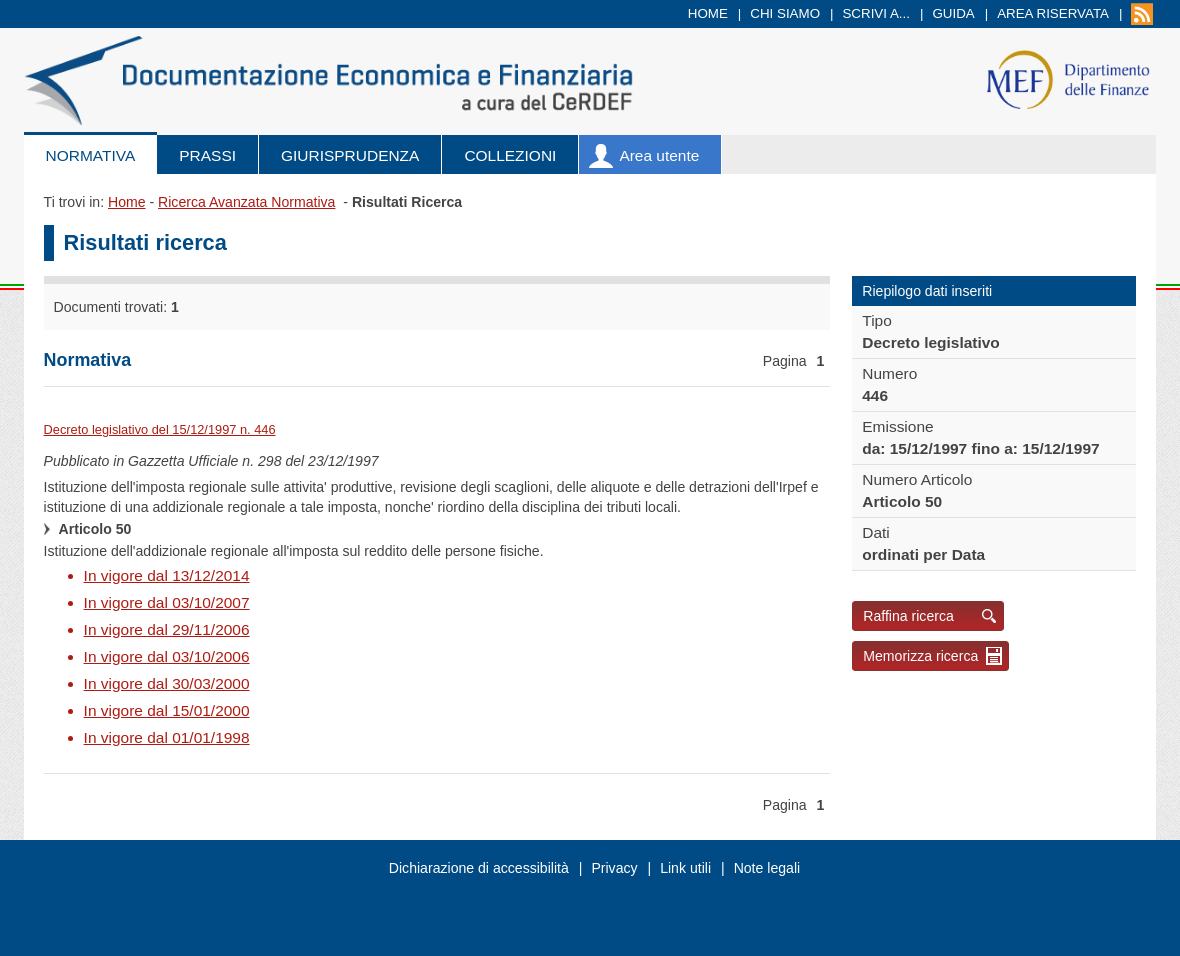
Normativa (91, 155)
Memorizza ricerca (920, 656)
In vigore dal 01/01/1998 (167, 737)
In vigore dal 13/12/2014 (167, 575)
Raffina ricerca (908, 616)
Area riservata (1053, 13)
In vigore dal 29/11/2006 (167, 629)
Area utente (659, 155)
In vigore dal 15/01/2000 (167, 710)
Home (708, 13)
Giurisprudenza (350, 155)
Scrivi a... (876, 13)
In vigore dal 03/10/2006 (167, 656)
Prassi (207, 155)
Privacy (614, 868)
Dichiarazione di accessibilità (479, 868)
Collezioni (510, 155)
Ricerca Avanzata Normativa (246, 202)
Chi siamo (785, 13)
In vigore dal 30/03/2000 (167, 683)
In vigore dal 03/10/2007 (167, 602)
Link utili (685, 868)
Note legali (767, 868)
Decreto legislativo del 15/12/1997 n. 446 (160, 429)
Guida (953, 13)
